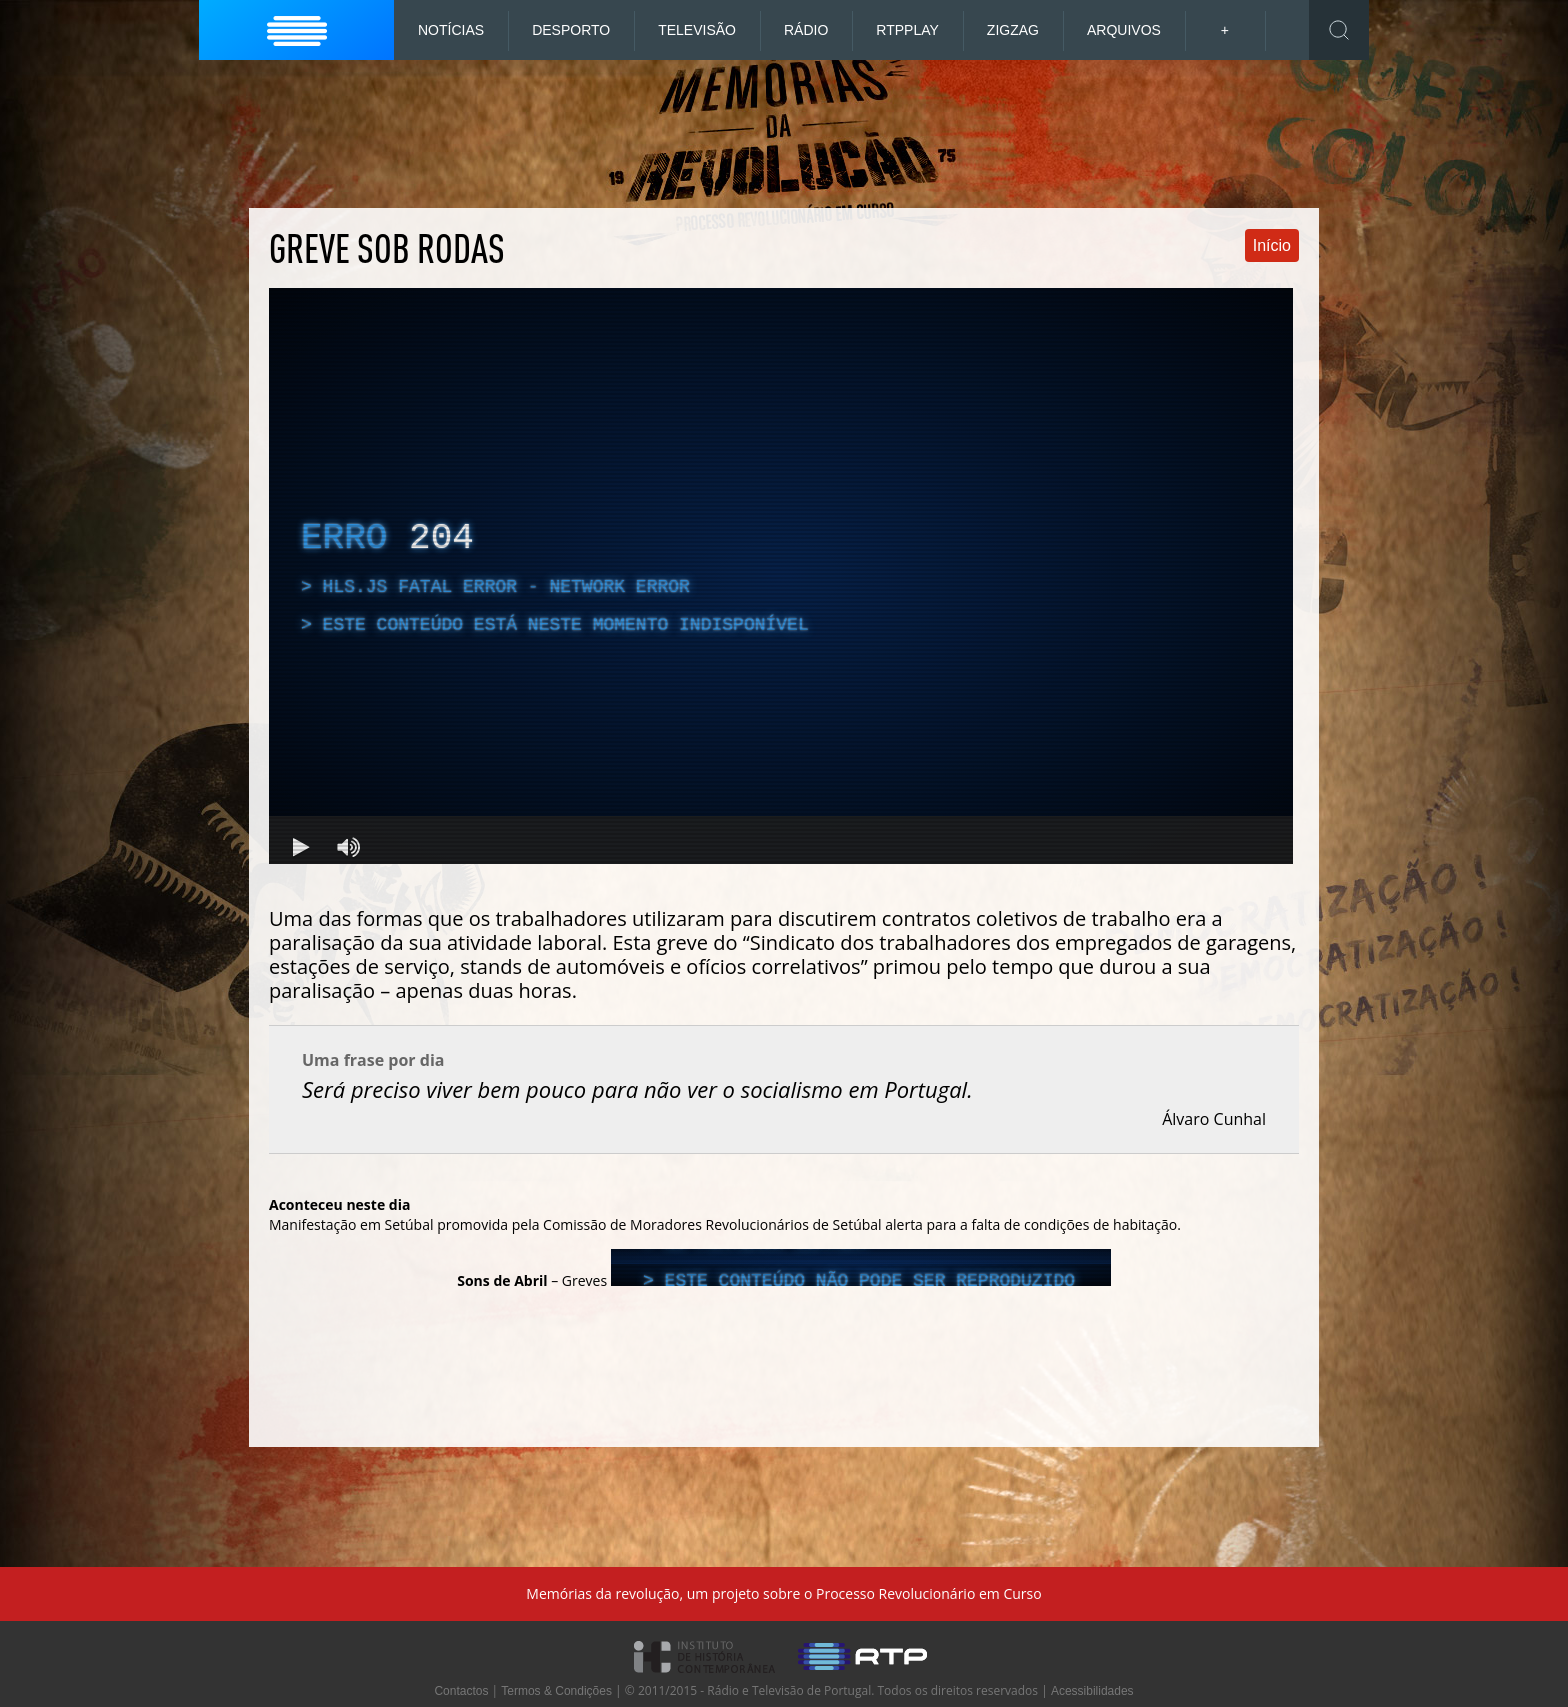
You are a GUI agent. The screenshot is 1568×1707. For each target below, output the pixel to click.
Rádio (806, 30)
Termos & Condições (556, 1691)
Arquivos (1124, 30)
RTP (907, 30)
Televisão (697, 30)
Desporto (571, 30)
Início (1272, 245)
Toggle (1339, 30)
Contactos (461, 1691)
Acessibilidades (1092, 1691)
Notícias (451, 30)
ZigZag (1013, 30)
